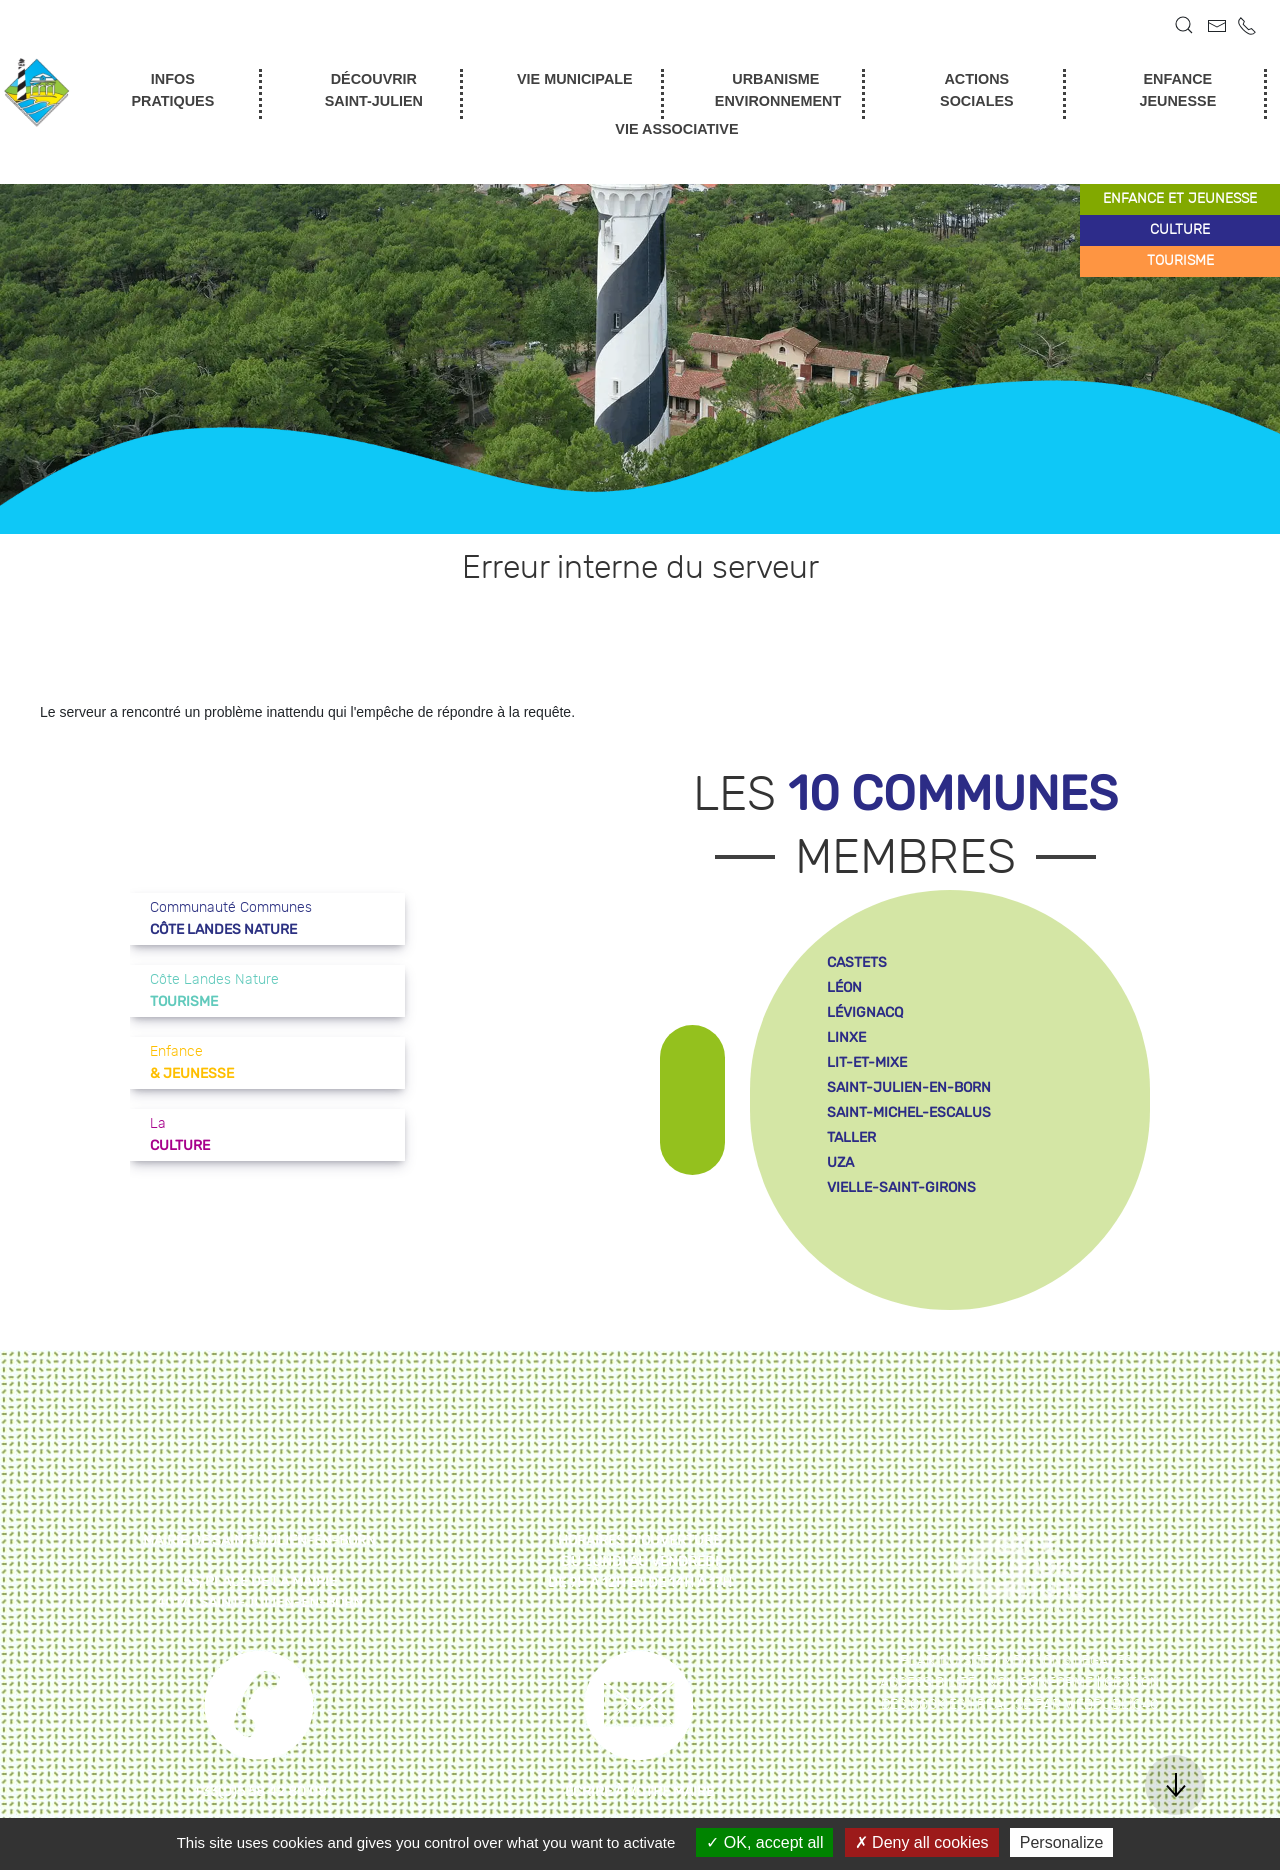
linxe (846, 1037)
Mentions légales (1067, 1661)
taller (851, 1137)
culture (1180, 230)
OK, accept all (764, 1842)
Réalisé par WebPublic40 (1068, 1705)
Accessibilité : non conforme (986, 1683)
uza (840, 1162)
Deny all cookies (922, 1842)
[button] (1184, 25)
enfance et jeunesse (1180, 199)
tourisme (1180, 261)
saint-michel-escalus (909, 1112)
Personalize (1062, 1842)
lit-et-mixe (867, 1062)
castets (857, 962)
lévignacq (865, 1012)
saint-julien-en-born (909, 1087)
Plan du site (945, 1661)
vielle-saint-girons (901, 1187)
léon (844, 987)
